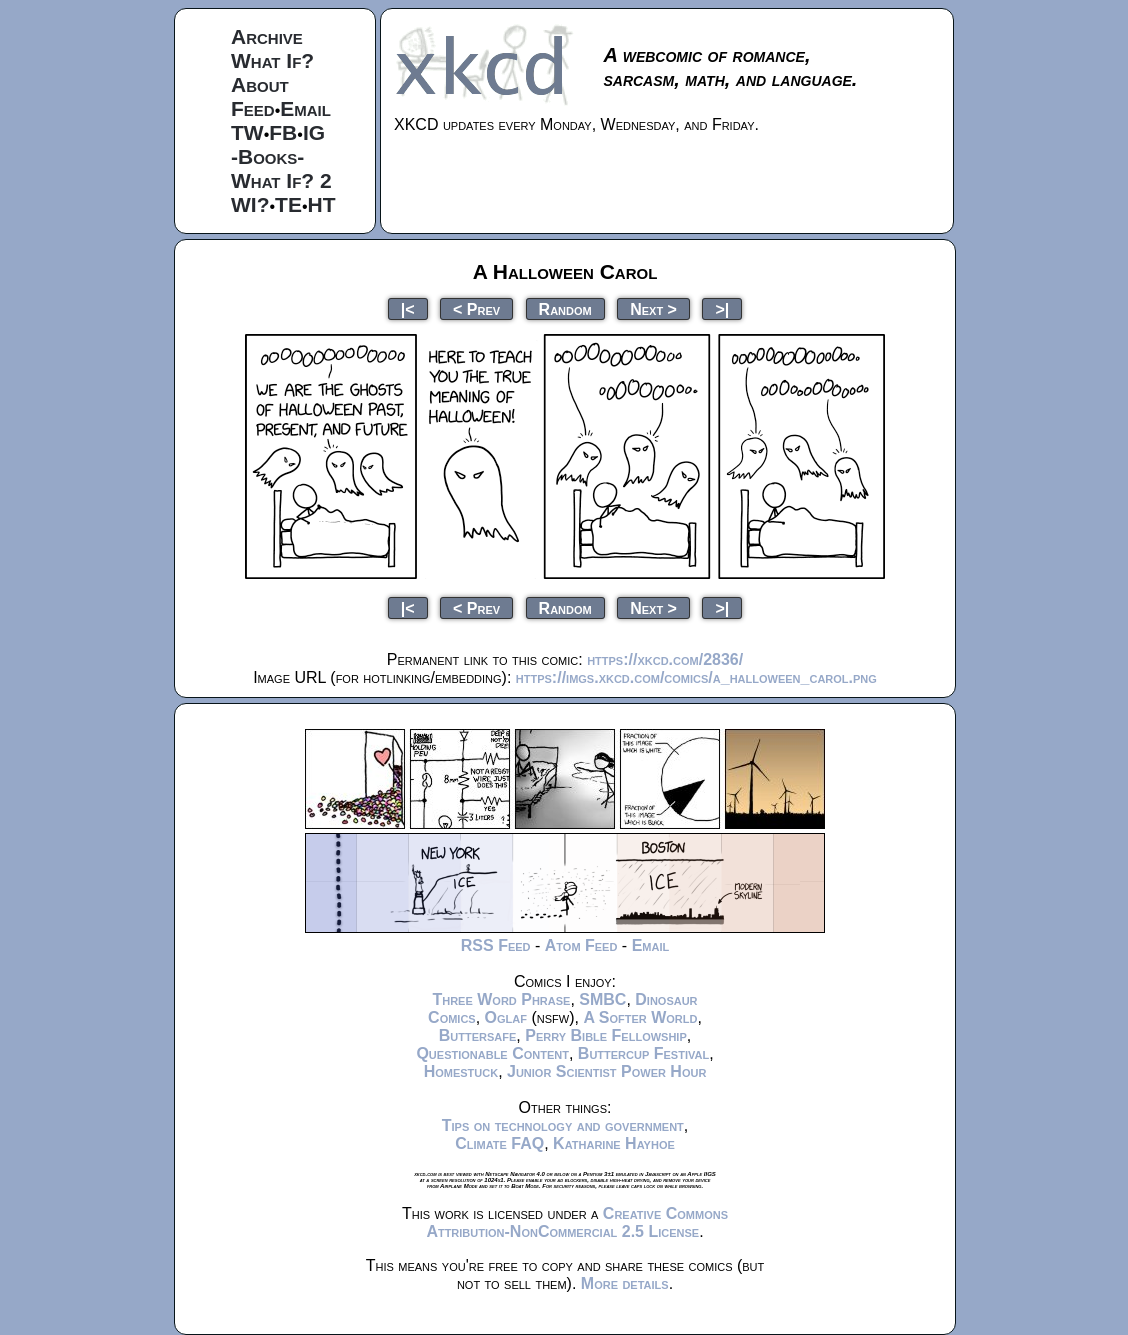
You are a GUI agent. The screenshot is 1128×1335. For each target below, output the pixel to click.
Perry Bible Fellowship (606, 1035)
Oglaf (506, 1017)
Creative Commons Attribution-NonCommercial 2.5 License (577, 1222)
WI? (250, 204)
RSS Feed (496, 945)
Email (305, 108)
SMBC (602, 999)
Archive (267, 36)
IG (314, 132)
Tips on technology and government (563, 1125)
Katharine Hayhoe (614, 1143)
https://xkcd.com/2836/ (665, 659)
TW (247, 132)
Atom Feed (581, 945)
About (260, 84)
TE (288, 204)
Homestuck (461, 1071)
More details (625, 1283)
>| (722, 308)
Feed (253, 108)
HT (322, 204)
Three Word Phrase (501, 999)
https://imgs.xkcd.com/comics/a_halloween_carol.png (696, 677)
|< (408, 308)
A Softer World (640, 1017)
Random (565, 308)
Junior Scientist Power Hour (606, 1071)
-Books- (267, 156)
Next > (653, 308)
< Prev (476, 308)
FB (283, 132)
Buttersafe (478, 1035)
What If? (272, 60)
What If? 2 (281, 180)
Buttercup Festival (643, 1053)
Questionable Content (492, 1053)
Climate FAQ (499, 1143)
